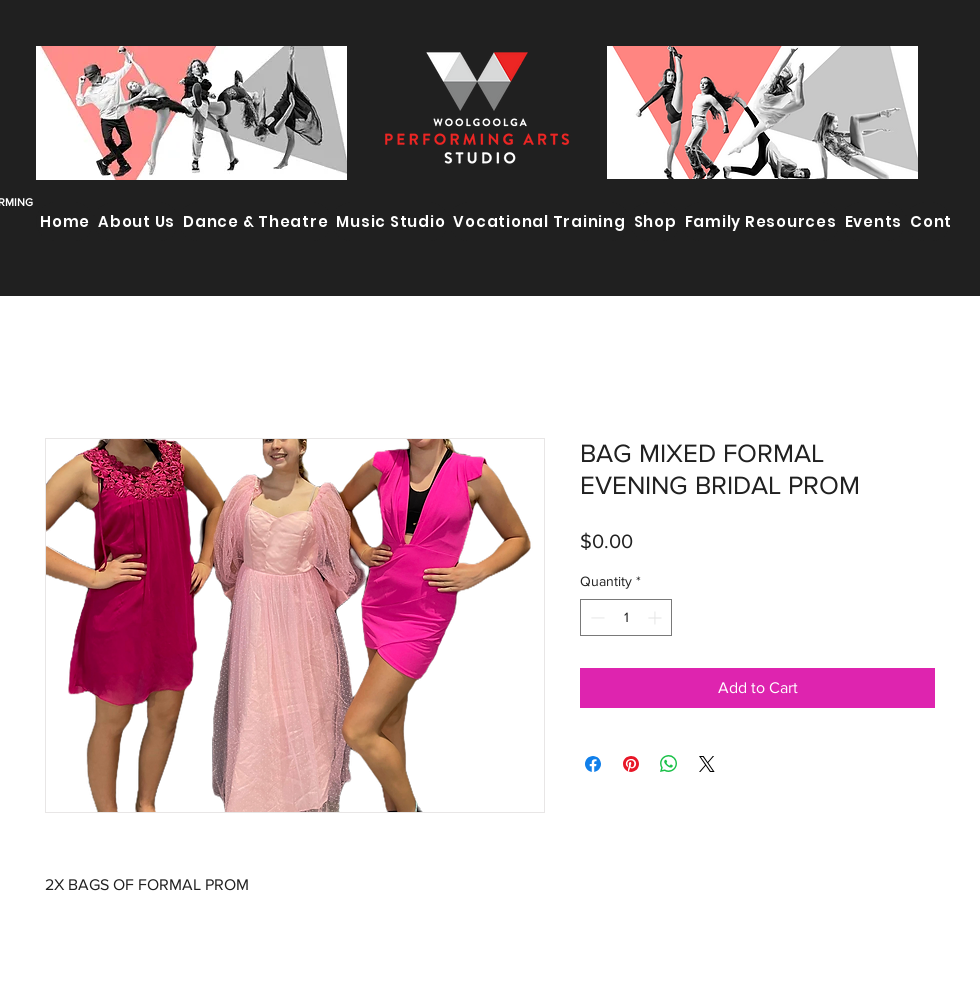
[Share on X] (707, 764)
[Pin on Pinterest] (631, 764)
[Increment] (656, 617)
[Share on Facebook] (593, 764)
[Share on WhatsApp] (669, 764)
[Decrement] (595, 617)
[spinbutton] (626, 617)
